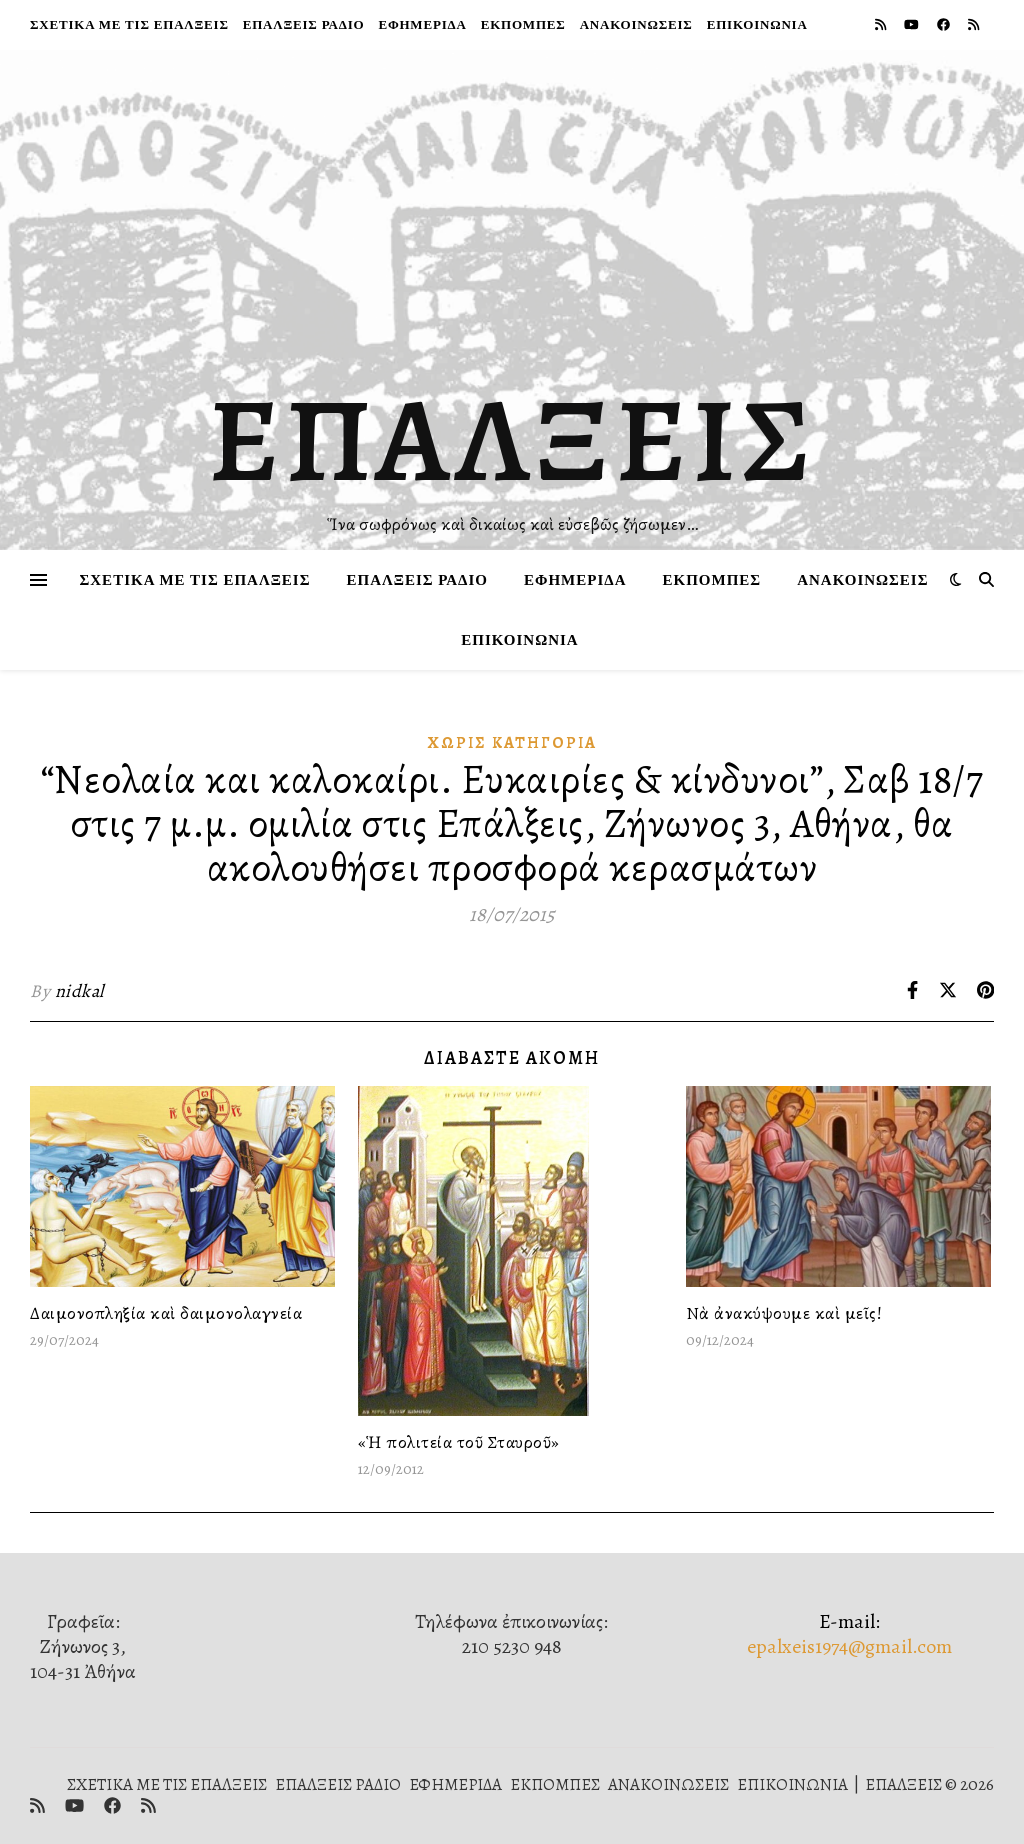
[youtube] (913, 24)
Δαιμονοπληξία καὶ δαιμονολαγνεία (166, 1313)
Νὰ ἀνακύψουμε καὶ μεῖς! (784, 1313)
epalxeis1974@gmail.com (849, 1646)
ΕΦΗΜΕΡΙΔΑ (422, 24)
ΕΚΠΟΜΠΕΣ (523, 24)
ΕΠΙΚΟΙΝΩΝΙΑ (757, 24)
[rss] (882, 24)
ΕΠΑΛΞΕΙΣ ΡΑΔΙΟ (304, 24)
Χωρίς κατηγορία (512, 743)
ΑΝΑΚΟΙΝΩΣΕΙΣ (636, 24)
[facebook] (945, 24)
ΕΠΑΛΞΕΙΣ (512, 440)
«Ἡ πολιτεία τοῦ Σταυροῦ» (459, 1442)
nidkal (79, 991)
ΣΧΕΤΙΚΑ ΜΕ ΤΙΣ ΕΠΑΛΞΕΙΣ (129, 24)
